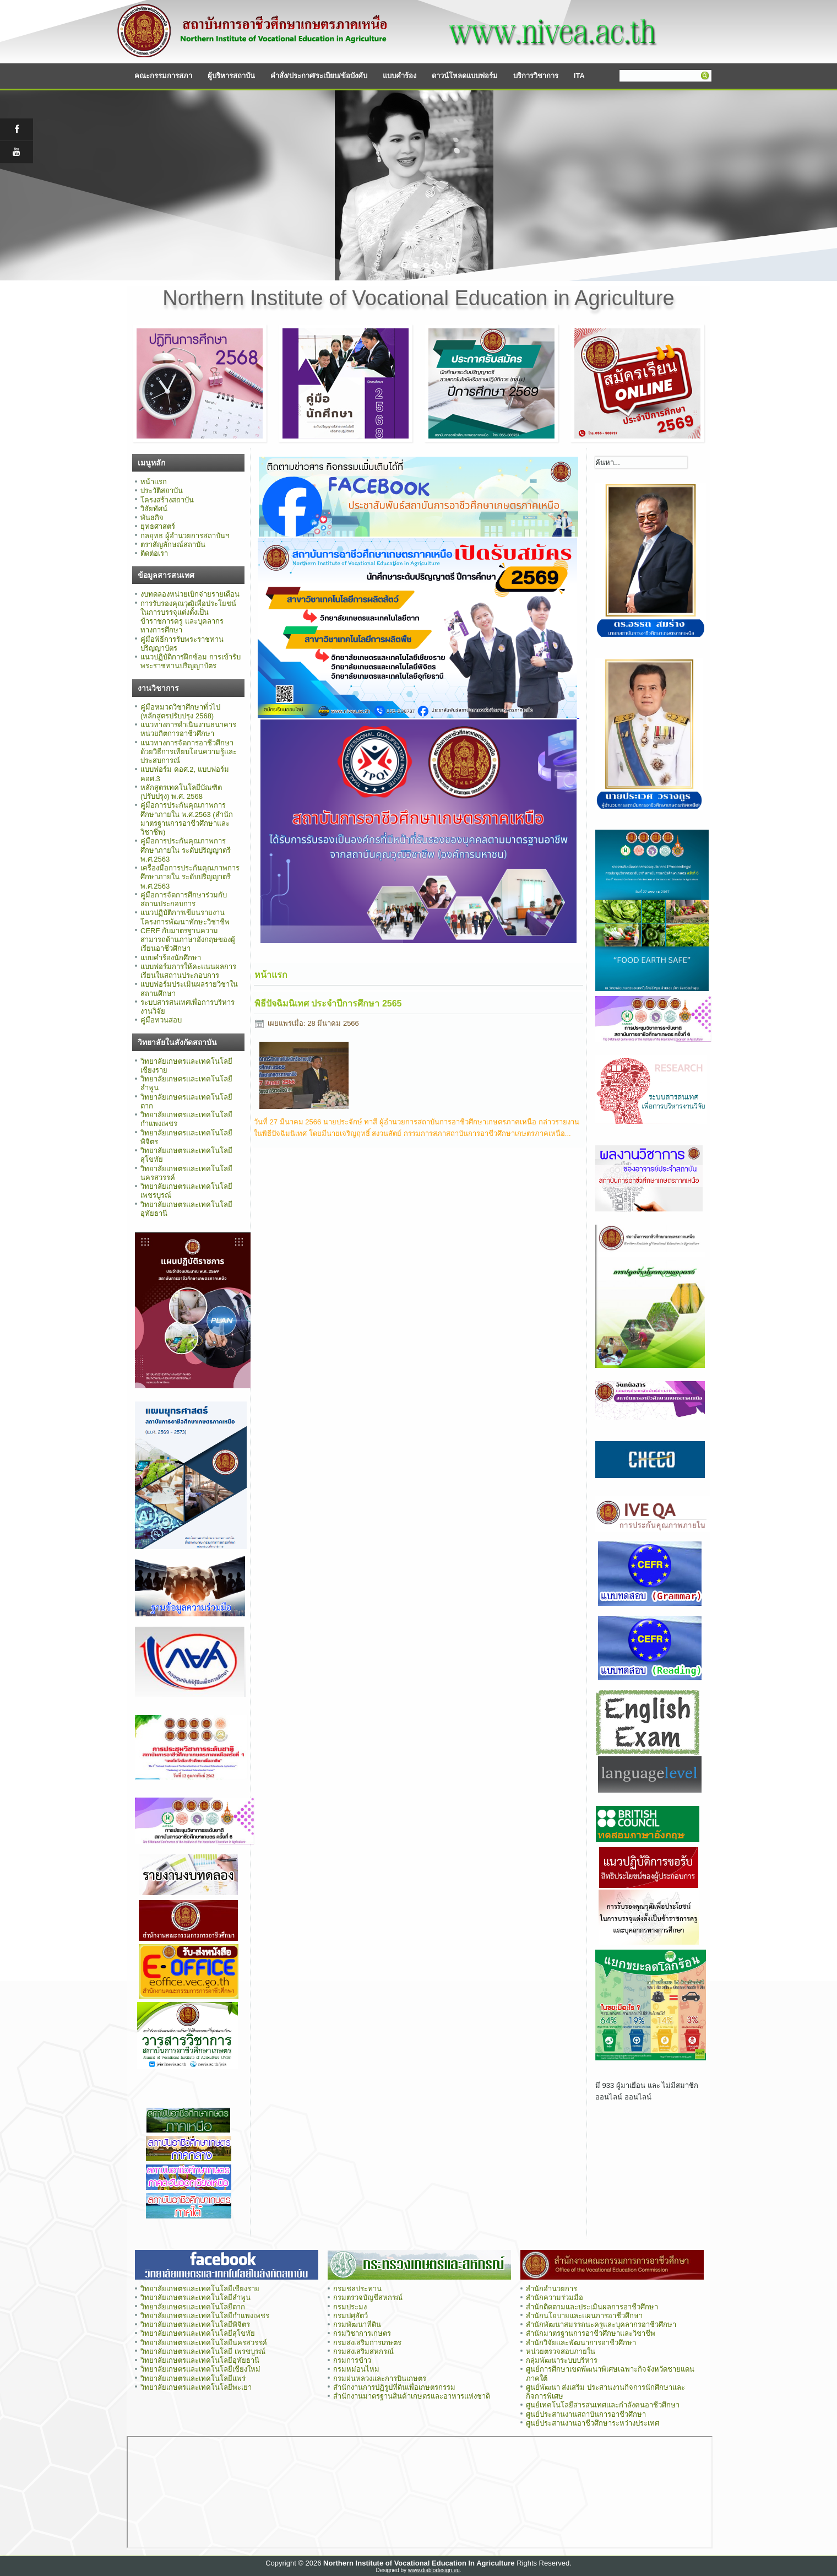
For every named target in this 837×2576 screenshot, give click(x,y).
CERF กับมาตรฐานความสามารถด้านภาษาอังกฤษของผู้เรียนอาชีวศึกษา (187, 940)
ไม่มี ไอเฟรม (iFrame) (420, 2492)
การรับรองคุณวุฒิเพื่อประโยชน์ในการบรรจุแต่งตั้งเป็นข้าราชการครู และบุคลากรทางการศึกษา (188, 617)
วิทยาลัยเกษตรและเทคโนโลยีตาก (192, 2307)
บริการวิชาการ (535, 76)
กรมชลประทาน (357, 2289)
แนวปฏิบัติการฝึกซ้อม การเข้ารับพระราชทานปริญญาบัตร (190, 661)
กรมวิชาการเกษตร (362, 2333)
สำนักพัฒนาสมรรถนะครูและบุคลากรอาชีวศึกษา (601, 2324)
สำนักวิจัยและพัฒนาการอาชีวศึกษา (581, 2343)
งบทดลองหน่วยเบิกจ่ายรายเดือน (190, 594)
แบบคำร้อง (399, 76)
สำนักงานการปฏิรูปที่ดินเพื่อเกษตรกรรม (394, 2387)
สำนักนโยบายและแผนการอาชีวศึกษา (584, 2316)
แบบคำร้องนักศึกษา (170, 958)
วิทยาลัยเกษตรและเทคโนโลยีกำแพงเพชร (205, 2316)
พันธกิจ (152, 517)
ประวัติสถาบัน (161, 490)
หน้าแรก (153, 482)
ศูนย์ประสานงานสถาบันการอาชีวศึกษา (586, 2414)
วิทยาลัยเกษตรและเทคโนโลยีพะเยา (196, 2387)
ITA (579, 76)
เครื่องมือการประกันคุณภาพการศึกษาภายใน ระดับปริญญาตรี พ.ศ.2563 (190, 877)
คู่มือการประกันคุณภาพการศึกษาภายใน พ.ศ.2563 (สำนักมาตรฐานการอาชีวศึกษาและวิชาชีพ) (186, 818)
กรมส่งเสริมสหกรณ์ (363, 2351)
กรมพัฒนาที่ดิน (357, 2324)
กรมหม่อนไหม (356, 2369)
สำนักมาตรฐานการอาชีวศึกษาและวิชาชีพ (590, 2333)
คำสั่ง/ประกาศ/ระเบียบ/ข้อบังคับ (318, 76)
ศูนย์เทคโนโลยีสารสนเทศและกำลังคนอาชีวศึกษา (603, 2405)
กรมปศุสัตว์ (350, 2316)
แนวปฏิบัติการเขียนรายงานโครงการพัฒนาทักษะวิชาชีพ (185, 917)
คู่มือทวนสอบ (161, 1020)
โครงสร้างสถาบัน (167, 500)
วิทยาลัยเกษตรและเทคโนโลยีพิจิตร (195, 2324)
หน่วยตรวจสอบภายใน (560, 2351)
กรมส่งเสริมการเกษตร (367, 2343)
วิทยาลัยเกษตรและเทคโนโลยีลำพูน (195, 2297)
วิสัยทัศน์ (153, 509)
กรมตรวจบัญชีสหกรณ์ (368, 2297)
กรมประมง (350, 2307)
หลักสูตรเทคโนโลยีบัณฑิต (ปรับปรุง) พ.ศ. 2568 (181, 791)
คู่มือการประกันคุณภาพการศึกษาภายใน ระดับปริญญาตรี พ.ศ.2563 (185, 850)
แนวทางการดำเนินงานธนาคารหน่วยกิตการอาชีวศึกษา (188, 729)
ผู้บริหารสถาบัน (231, 76)
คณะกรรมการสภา (163, 76)
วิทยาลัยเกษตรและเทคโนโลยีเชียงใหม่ (200, 2369)
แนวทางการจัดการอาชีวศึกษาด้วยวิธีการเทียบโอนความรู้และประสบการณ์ (188, 752)
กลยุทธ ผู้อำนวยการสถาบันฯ (184, 536)
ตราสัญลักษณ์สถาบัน (172, 544)
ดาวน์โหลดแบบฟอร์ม (465, 76)
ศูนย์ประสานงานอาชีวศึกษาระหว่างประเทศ (592, 2423)
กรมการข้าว (352, 2360)
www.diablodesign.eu (434, 2570)
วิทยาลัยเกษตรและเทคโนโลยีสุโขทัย (197, 2333)
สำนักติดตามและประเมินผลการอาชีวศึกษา (592, 2307)
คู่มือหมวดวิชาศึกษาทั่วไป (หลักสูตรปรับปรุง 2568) (180, 711)
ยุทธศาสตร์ (157, 526)
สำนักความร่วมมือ (554, 2297)
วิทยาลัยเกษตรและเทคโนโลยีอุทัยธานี (199, 2360)
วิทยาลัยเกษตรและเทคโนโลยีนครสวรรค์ (203, 2343)
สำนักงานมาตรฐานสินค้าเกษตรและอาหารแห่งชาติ (411, 2396)
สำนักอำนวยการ (551, 2289)
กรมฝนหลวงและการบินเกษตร (379, 2378)
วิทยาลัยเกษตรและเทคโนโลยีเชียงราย (199, 2289)
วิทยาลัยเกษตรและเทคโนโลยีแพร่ (193, 2378)
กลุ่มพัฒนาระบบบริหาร (561, 2360)
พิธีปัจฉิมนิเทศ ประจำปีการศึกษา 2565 (327, 1003)
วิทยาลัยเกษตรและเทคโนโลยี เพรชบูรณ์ (202, 2351)
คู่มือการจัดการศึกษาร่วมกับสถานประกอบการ (183, 899)
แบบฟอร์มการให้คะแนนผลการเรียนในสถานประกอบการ (188, 970)
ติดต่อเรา (154, 553)
